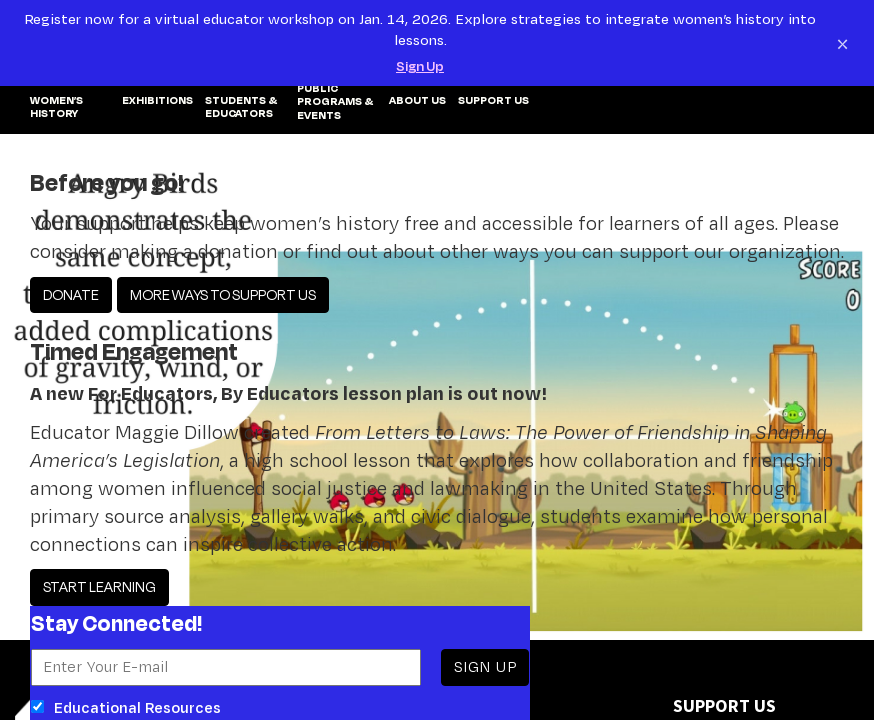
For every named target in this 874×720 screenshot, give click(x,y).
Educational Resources (126, 707)
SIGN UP (485, 666)
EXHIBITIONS (157, 101)
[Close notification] (842, 43)
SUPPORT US (493, 101)
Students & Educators (241, 107)
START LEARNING (99, 586)
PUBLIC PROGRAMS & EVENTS (335, 102)
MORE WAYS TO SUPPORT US (223, 294)
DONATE (71, 294)
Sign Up (420, 66)
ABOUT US (417, 101)
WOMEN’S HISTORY (56, 107)
